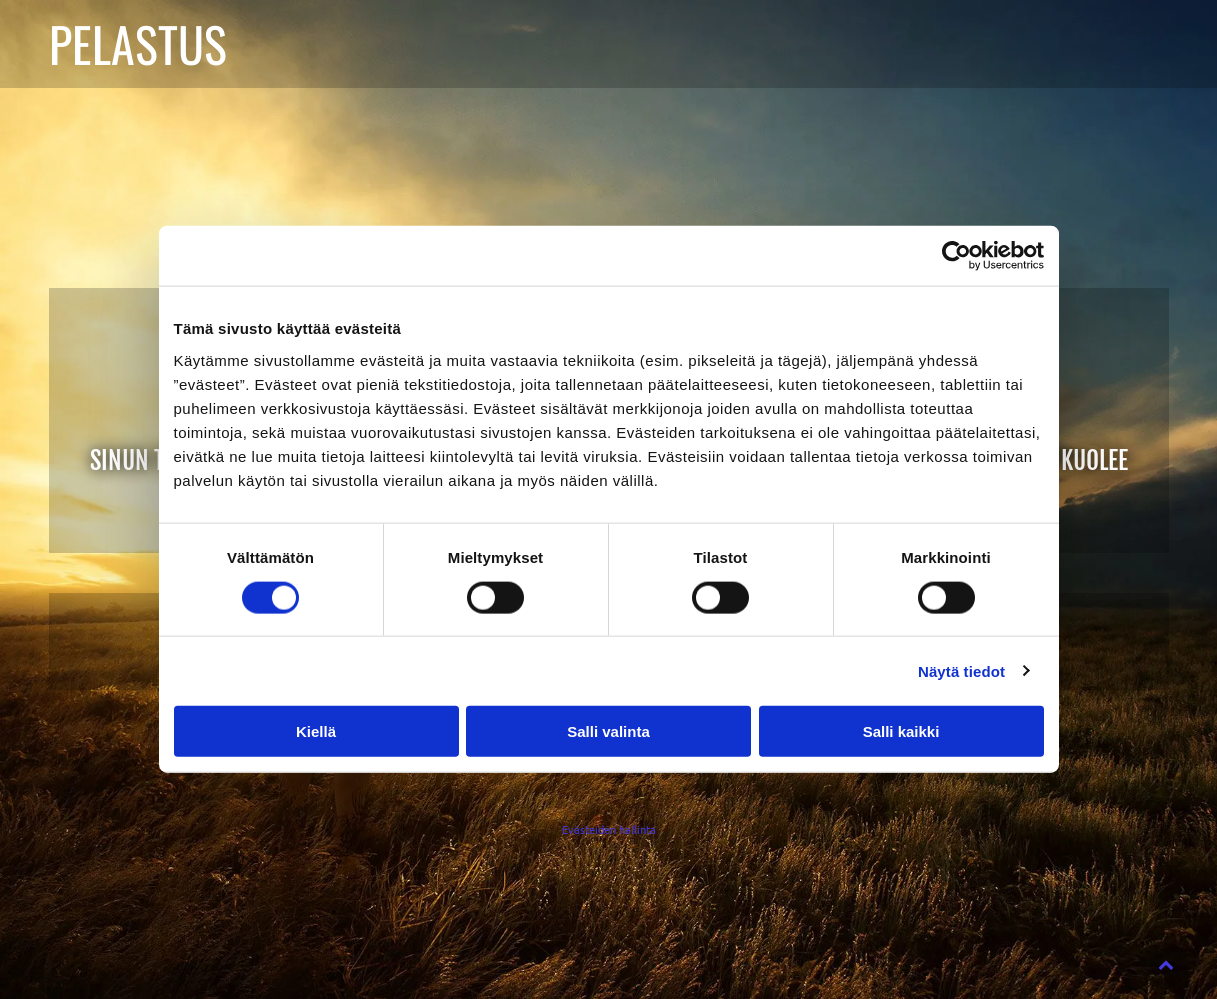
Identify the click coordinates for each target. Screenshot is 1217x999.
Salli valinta (608, 731)
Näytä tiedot (961, 670)
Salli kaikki (901, 731)
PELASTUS (138, 43)
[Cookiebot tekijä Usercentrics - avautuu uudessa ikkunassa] (956, 256)
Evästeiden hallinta (609, 829)
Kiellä (316, 731)
